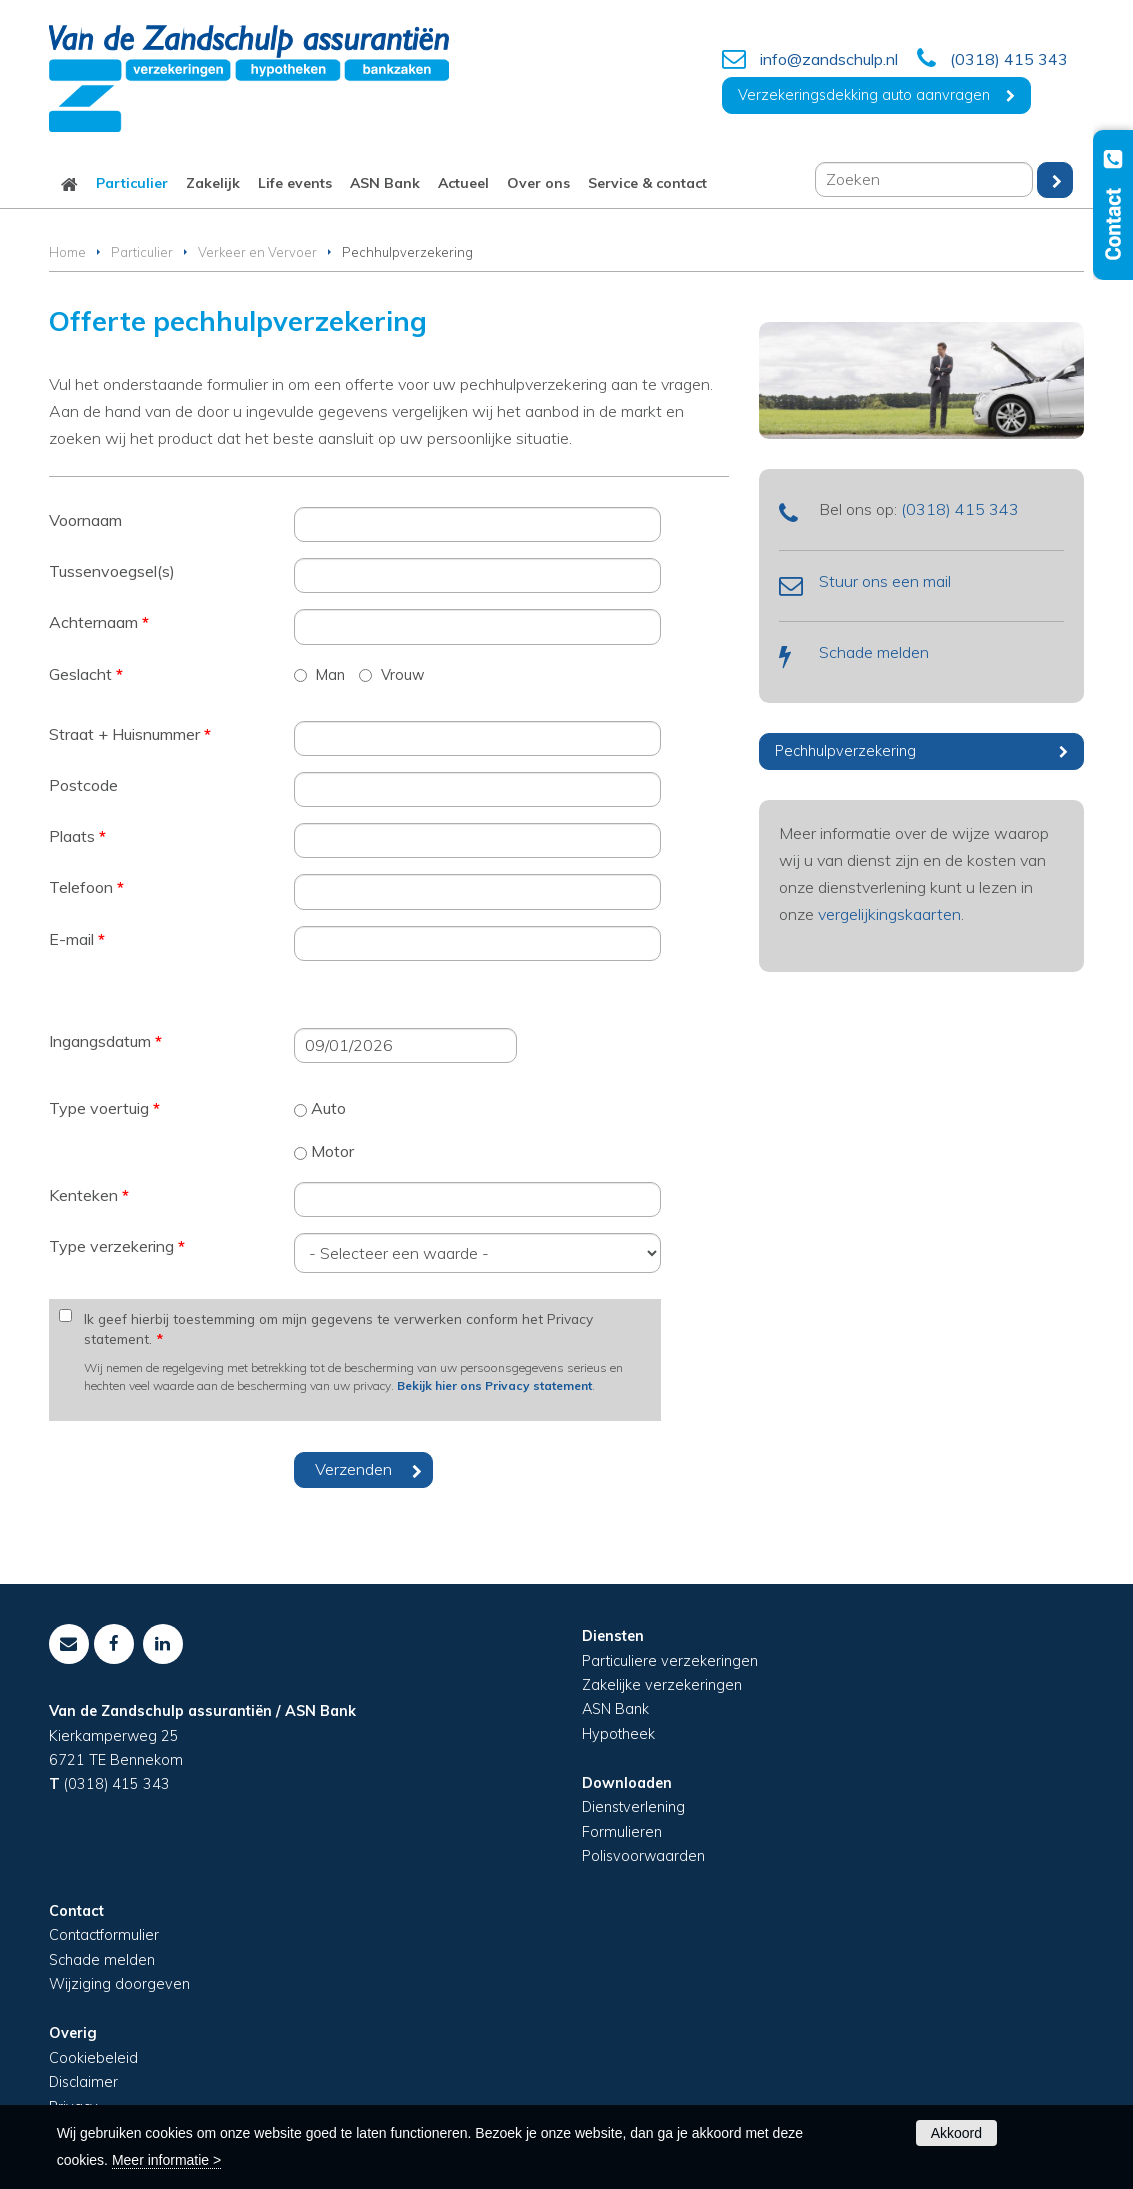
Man (330, 675)
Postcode (83, 785)
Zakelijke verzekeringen (662, 1685)
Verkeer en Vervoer (257, 252)
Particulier (142, 252)
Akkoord (956, 2133)
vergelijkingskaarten (889, 914)
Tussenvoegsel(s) (112, 571)
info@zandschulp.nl (829, 59)
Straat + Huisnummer (130, 734)
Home (67, 252)
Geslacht (86, 674)
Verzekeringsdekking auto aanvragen (864, 95)
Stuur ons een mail (885, 581)
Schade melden (874, 652)
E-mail (77, 939)
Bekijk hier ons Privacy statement (494, 1385)
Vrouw (403, 675)
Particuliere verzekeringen (670, 1661)
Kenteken (89, 1195)
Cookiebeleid (93, 2058)
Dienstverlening (633, 1807)
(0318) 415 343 (1009, 59)
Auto (328, 1108)
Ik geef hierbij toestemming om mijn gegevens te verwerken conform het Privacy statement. (338, 1328)
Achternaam (99, 622)
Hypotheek (618, 1734)
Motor (332, 1151)
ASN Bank (615, 1709)
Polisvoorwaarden (643, 1856)
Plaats (77, 836)
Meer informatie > (166, 2160)
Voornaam (85, 520)
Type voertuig (104, 1108)
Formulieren (622, 1832)
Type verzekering (117, 1246)
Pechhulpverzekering (845, 751)
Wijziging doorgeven (119, 1984)
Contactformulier (104, 1935)
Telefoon (86, 887)
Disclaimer (83, 2082)
